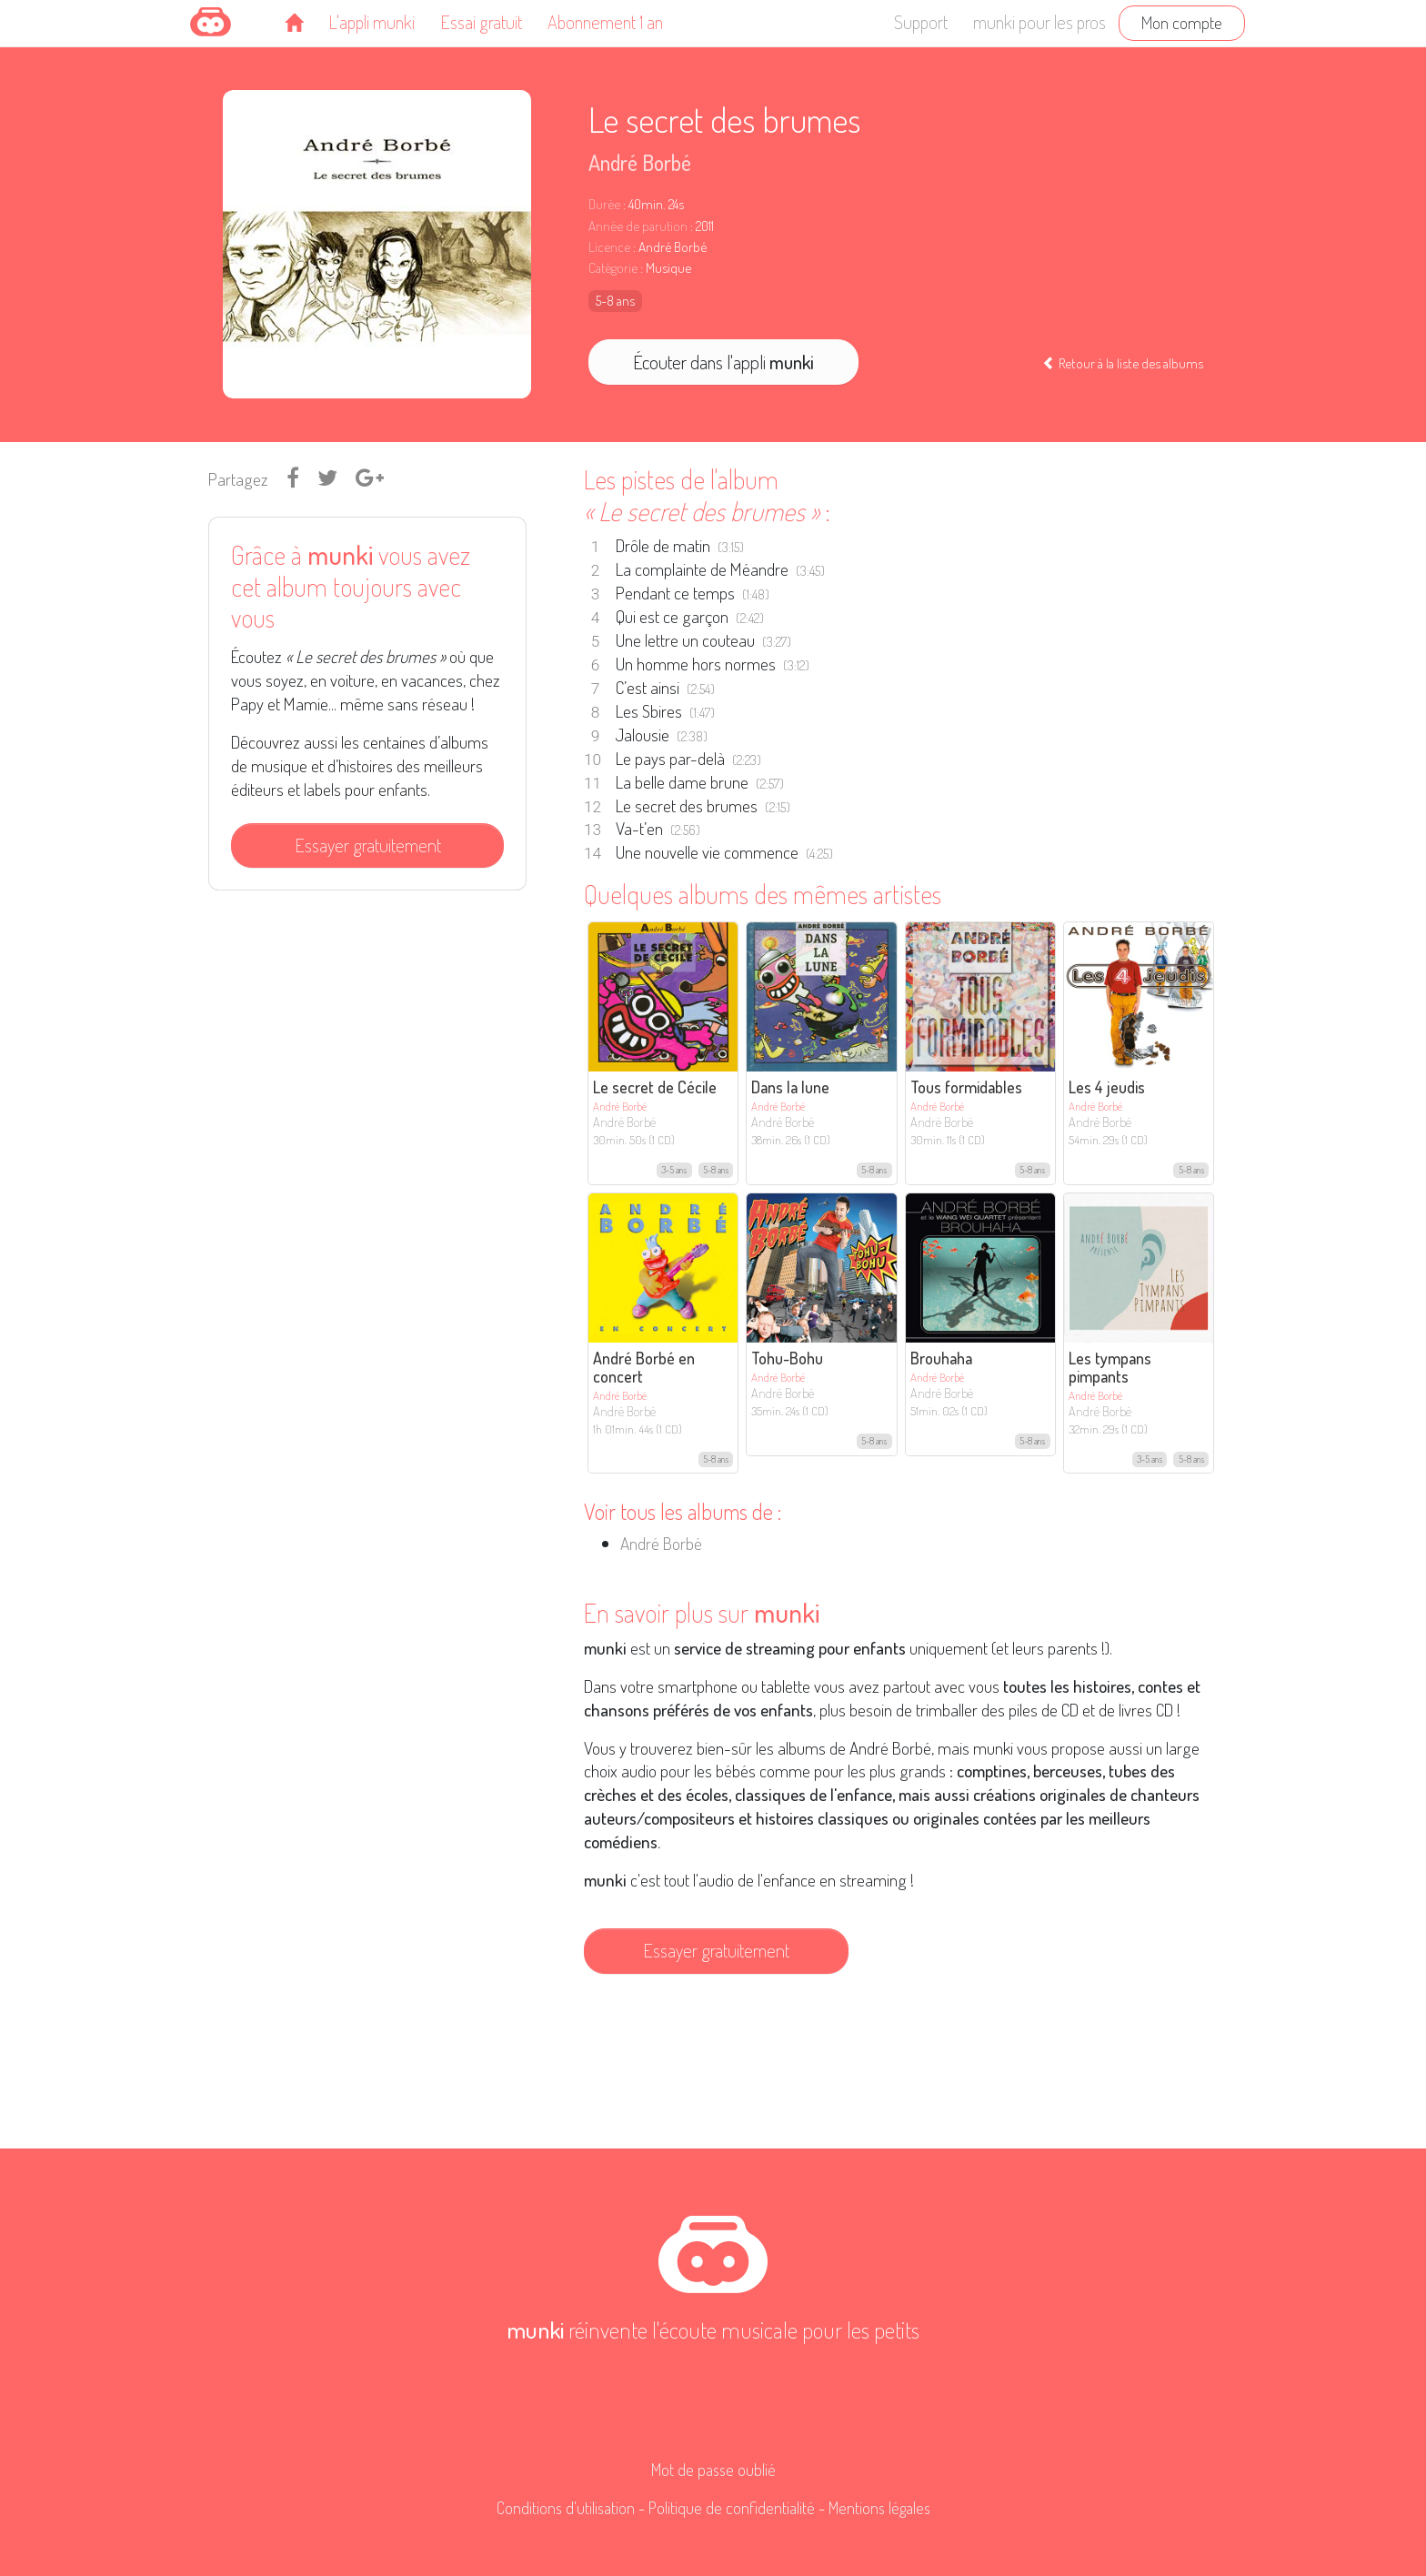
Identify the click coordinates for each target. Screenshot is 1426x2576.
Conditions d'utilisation (566, 2508)
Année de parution (638, 226)
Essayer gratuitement (368, 845)
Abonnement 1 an (605, 22)
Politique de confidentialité (731, 2508)
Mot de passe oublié (713, 2470)
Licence (609, 247)
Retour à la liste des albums (1122, 363)
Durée (604, 204)
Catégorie (613, 268)
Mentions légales (879, 2508)
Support (921, 22)
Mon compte (1181, 22)
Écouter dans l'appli (723, 362)
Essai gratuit (481, 22)
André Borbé (639, 162)
